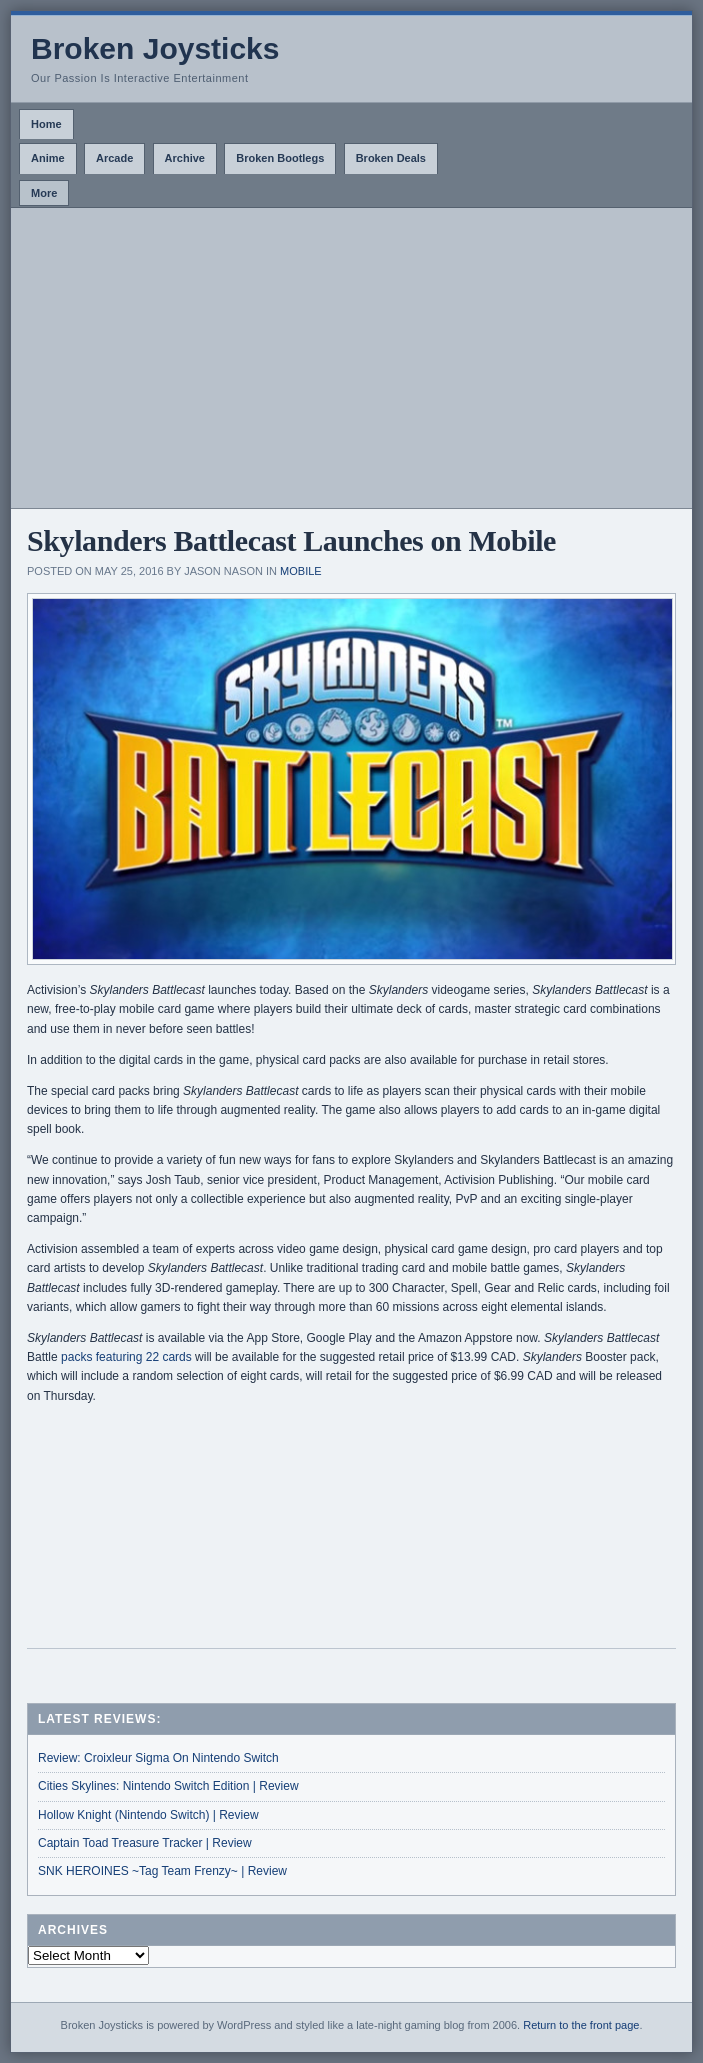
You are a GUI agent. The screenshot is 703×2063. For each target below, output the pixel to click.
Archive (185, 158)
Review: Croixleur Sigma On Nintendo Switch (158, 1758)
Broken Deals (391, 158)
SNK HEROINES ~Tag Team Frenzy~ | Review (162, 1871)
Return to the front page (581, 2025)
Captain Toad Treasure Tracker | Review (145, 1843)
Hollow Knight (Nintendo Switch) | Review (148, 1815)
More (44, 193)
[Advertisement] (351, 358)
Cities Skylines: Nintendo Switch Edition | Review (168, 1786)
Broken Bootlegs (280, 158)
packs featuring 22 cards (126, 1357)
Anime (48, 158)
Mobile (301, 571)
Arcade (114, 158)
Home (46, 124)
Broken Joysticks (155, 48)
